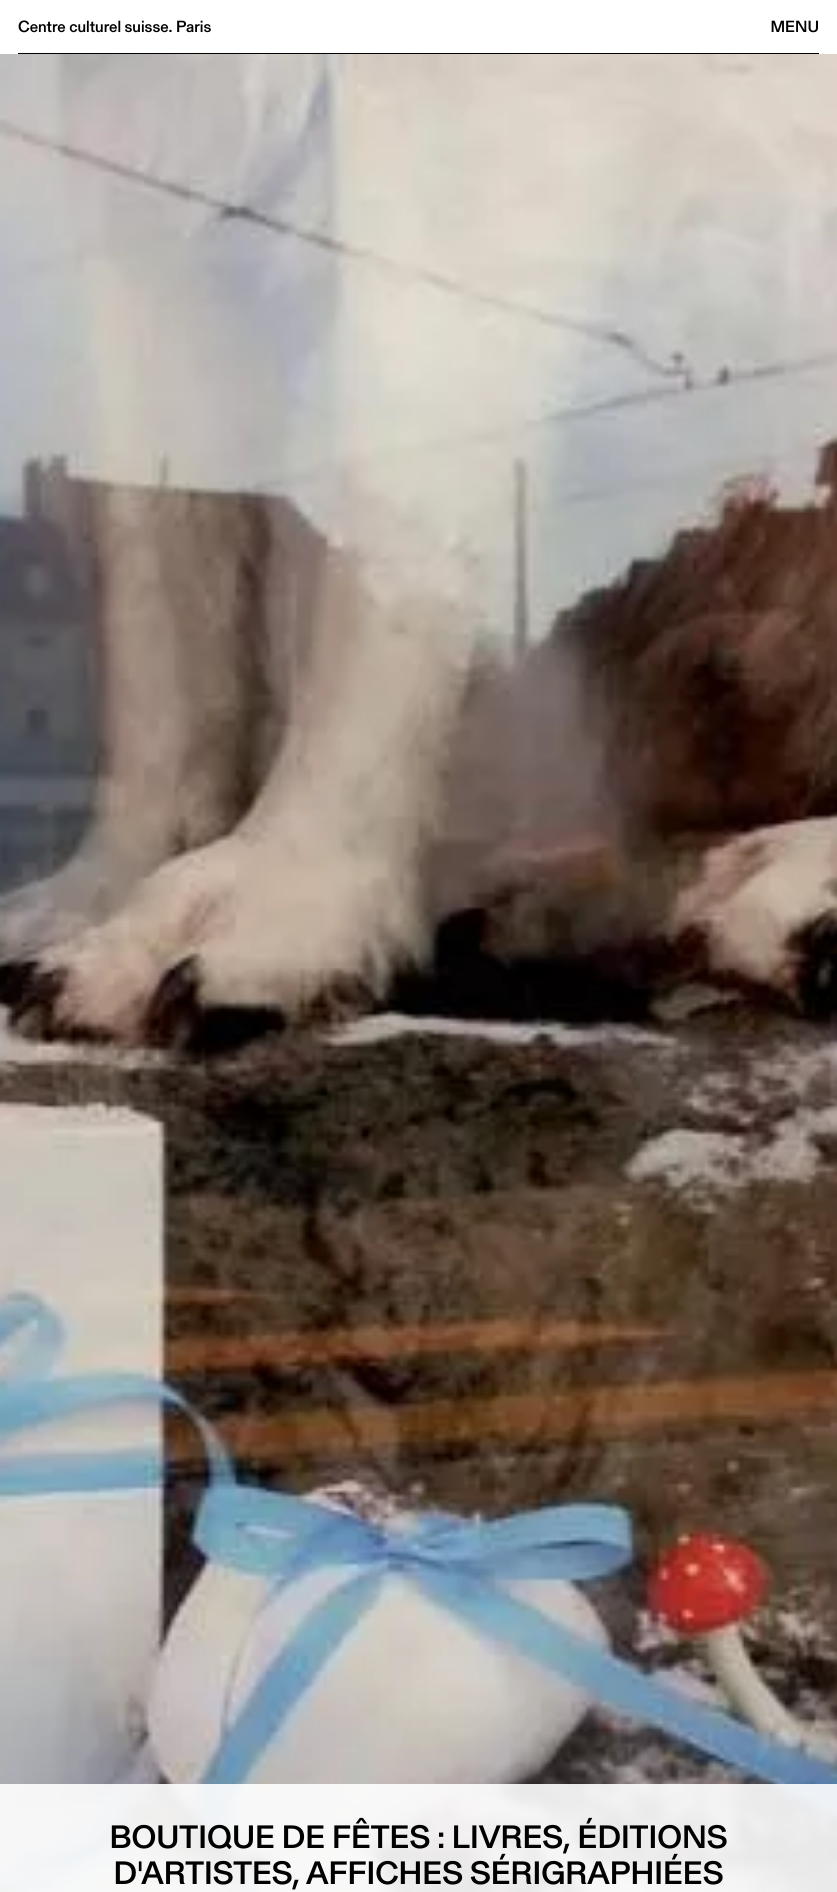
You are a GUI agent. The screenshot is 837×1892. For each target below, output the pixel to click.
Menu (795, 26)
